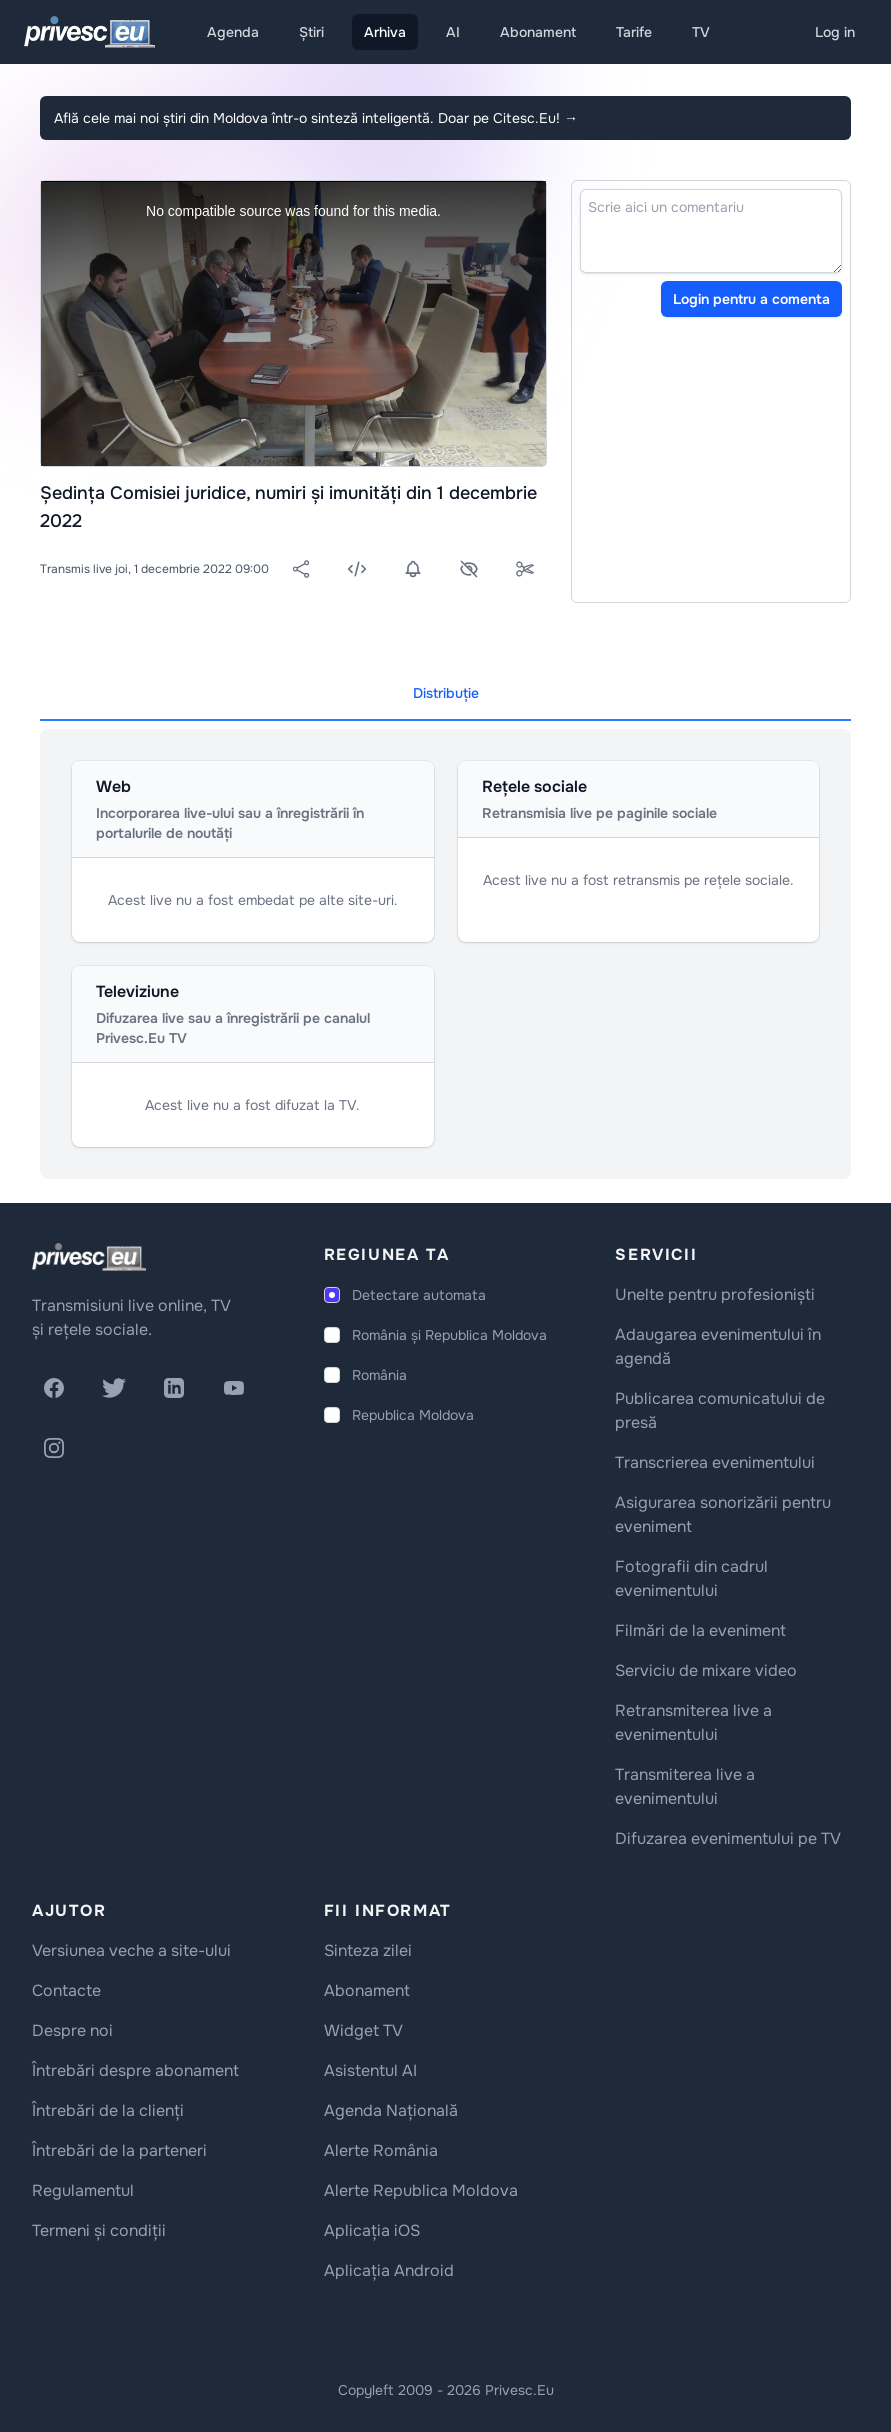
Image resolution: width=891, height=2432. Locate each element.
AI (453, 32)
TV (701, 32)
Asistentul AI (370, 2070)
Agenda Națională (391, 2110)
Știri (311, 32)
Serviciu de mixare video (706, 1670)
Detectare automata (419, 1295)
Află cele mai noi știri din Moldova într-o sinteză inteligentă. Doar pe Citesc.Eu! (316, 118)
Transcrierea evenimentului (715, 1462)
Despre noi (72, 2030)
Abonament (538, 32)
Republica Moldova (413, 1415)
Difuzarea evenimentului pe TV (728, 1838)
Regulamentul (83, 2190)
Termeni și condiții (99, 2230)
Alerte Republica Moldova (421, 2190)
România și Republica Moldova (449, 1335)
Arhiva (385, 32)
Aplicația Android (389, 2270)
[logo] (89, 1257)
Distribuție (446, 693)
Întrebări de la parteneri (119, 2150)
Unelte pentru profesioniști (715, 1294)
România (379, 1375)
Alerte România (381, 2150)
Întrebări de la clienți (108, 2110)
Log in (835, 32)
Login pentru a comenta (751, 299)
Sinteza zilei (368, 1950)
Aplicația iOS (372, 2230)
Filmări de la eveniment (700, 1630)
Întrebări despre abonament (135, 2070)
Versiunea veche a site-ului (131, 1950)
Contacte (66, 1990)
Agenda (233, 32)
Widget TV (363, 2030)
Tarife (634, 32)
